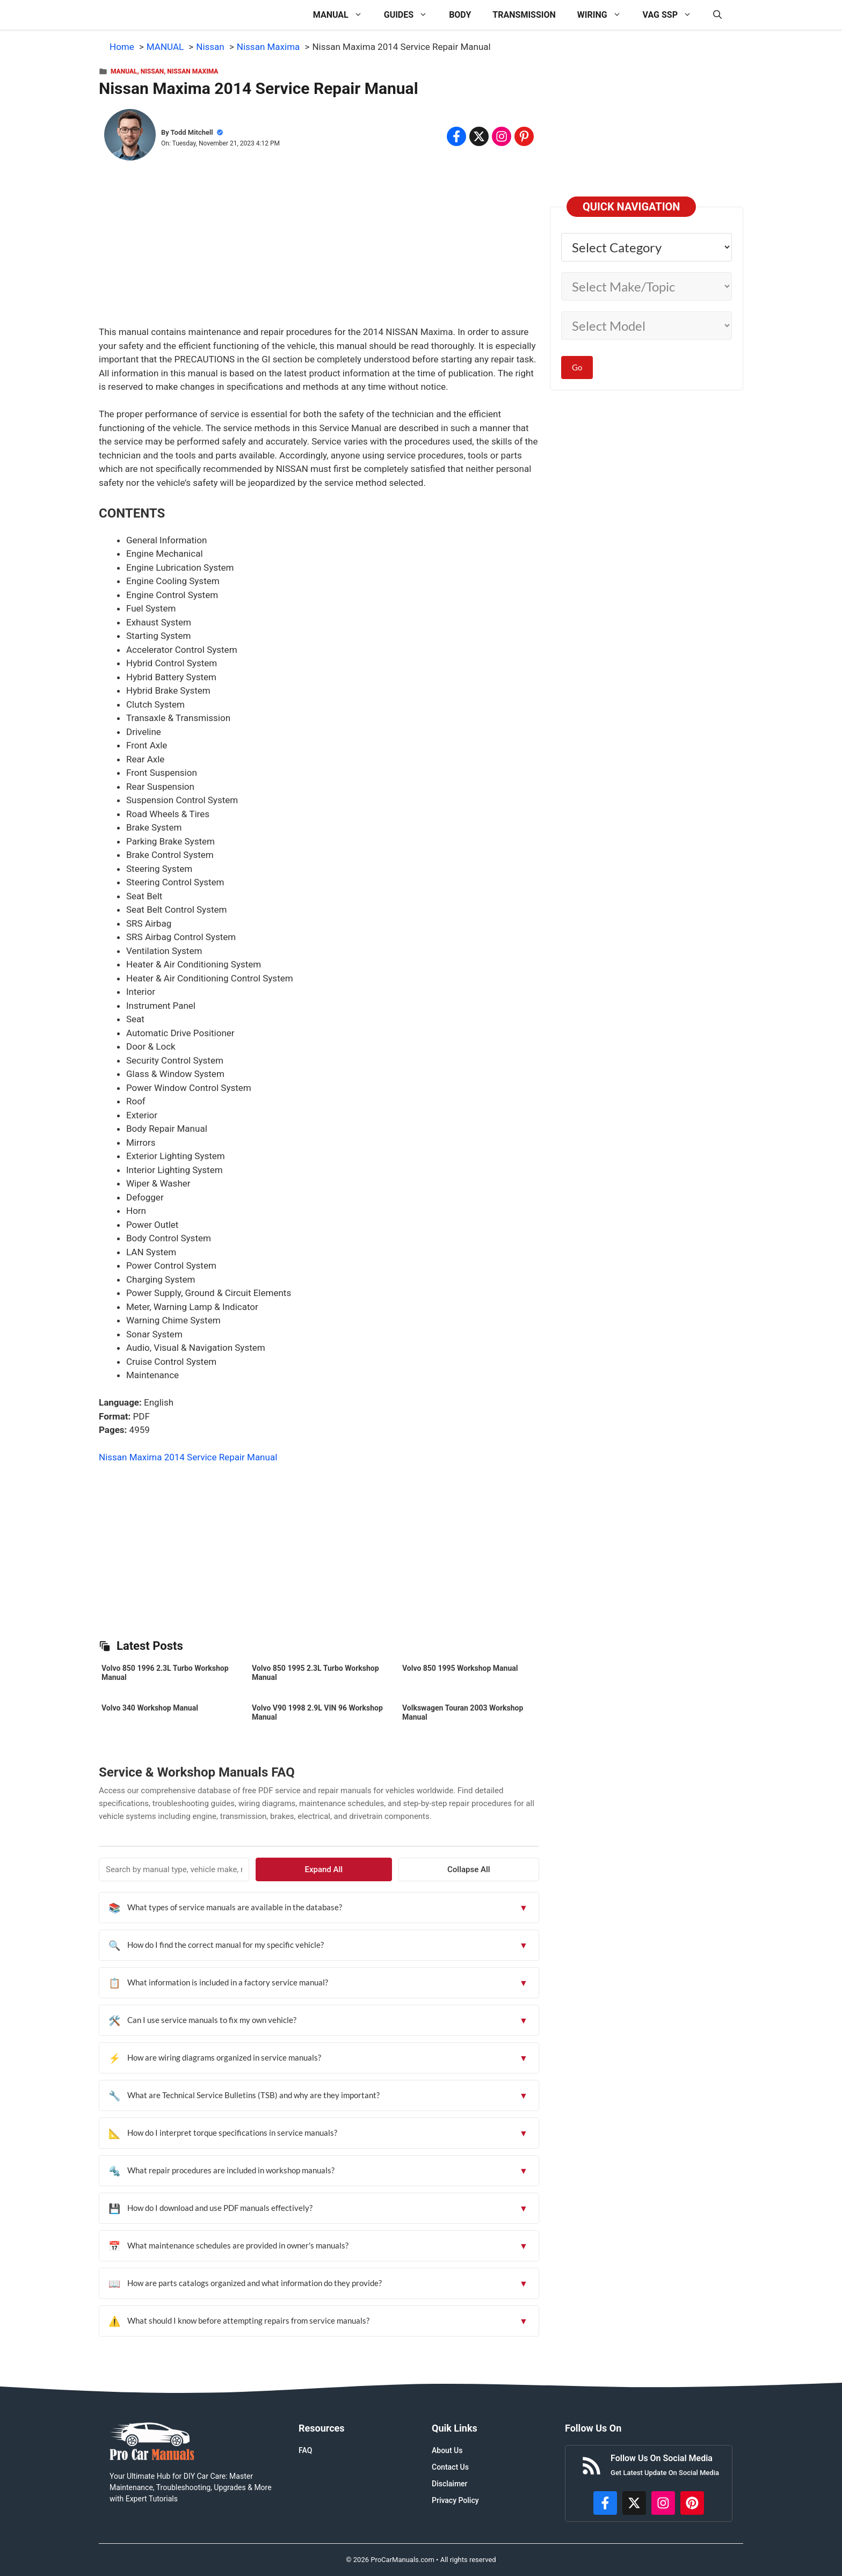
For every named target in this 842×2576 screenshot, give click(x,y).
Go (577, 367)
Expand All (444, 1869)
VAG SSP (672, 15)
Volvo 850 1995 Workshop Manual (460, 1668)
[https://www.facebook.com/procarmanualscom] (605, 2503)
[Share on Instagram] (501, 136)
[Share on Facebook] (456, 136)
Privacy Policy (455, 2500)
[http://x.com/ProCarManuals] (634, 2503)
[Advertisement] (319, 250)
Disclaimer (450, 2483)
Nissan (152, 71)
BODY (460, 15)
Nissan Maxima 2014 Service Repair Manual (188, 1457)
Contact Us (450, 2467)
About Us (447, 2450)
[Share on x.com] (479, 136)
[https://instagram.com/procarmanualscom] (663, 2503)
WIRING (604, 15)
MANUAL (343, 15)
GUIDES (411, 15)
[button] (717, 15)
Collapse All (508, 1869)
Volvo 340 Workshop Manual (149, 1708)
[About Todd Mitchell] (130, 137)
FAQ (305, 2450)
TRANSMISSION (523, 15)
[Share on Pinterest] (524, 136)
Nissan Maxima (192, 71)
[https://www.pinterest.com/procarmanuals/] (692, 2503)
